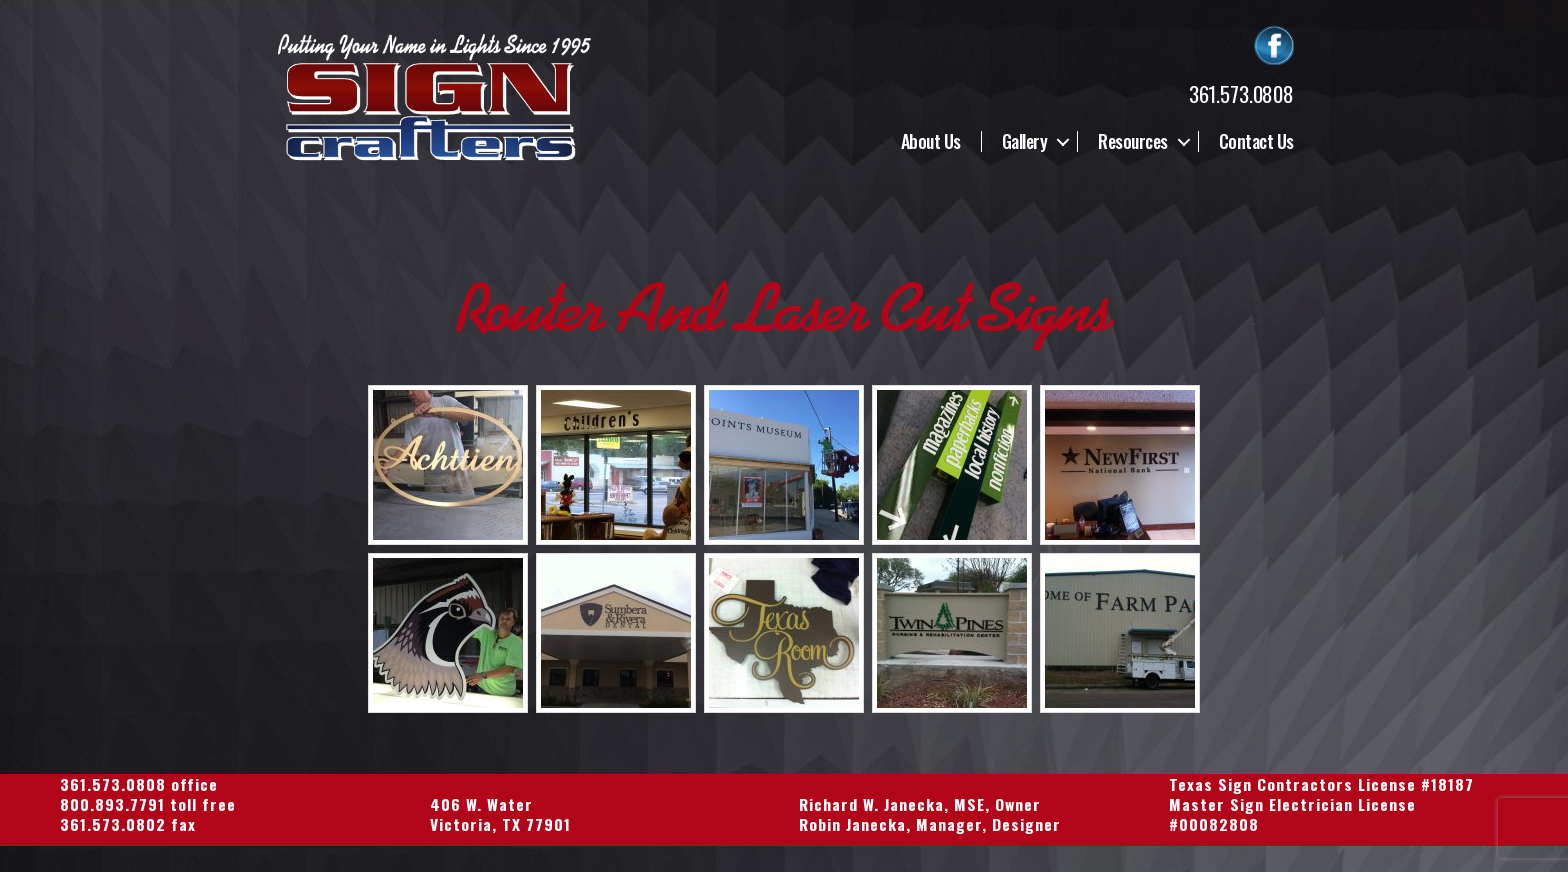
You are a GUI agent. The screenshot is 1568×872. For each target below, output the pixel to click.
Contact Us (1256, 142)
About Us (931, 142)
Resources (1133, 142)
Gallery (1025, 142)
